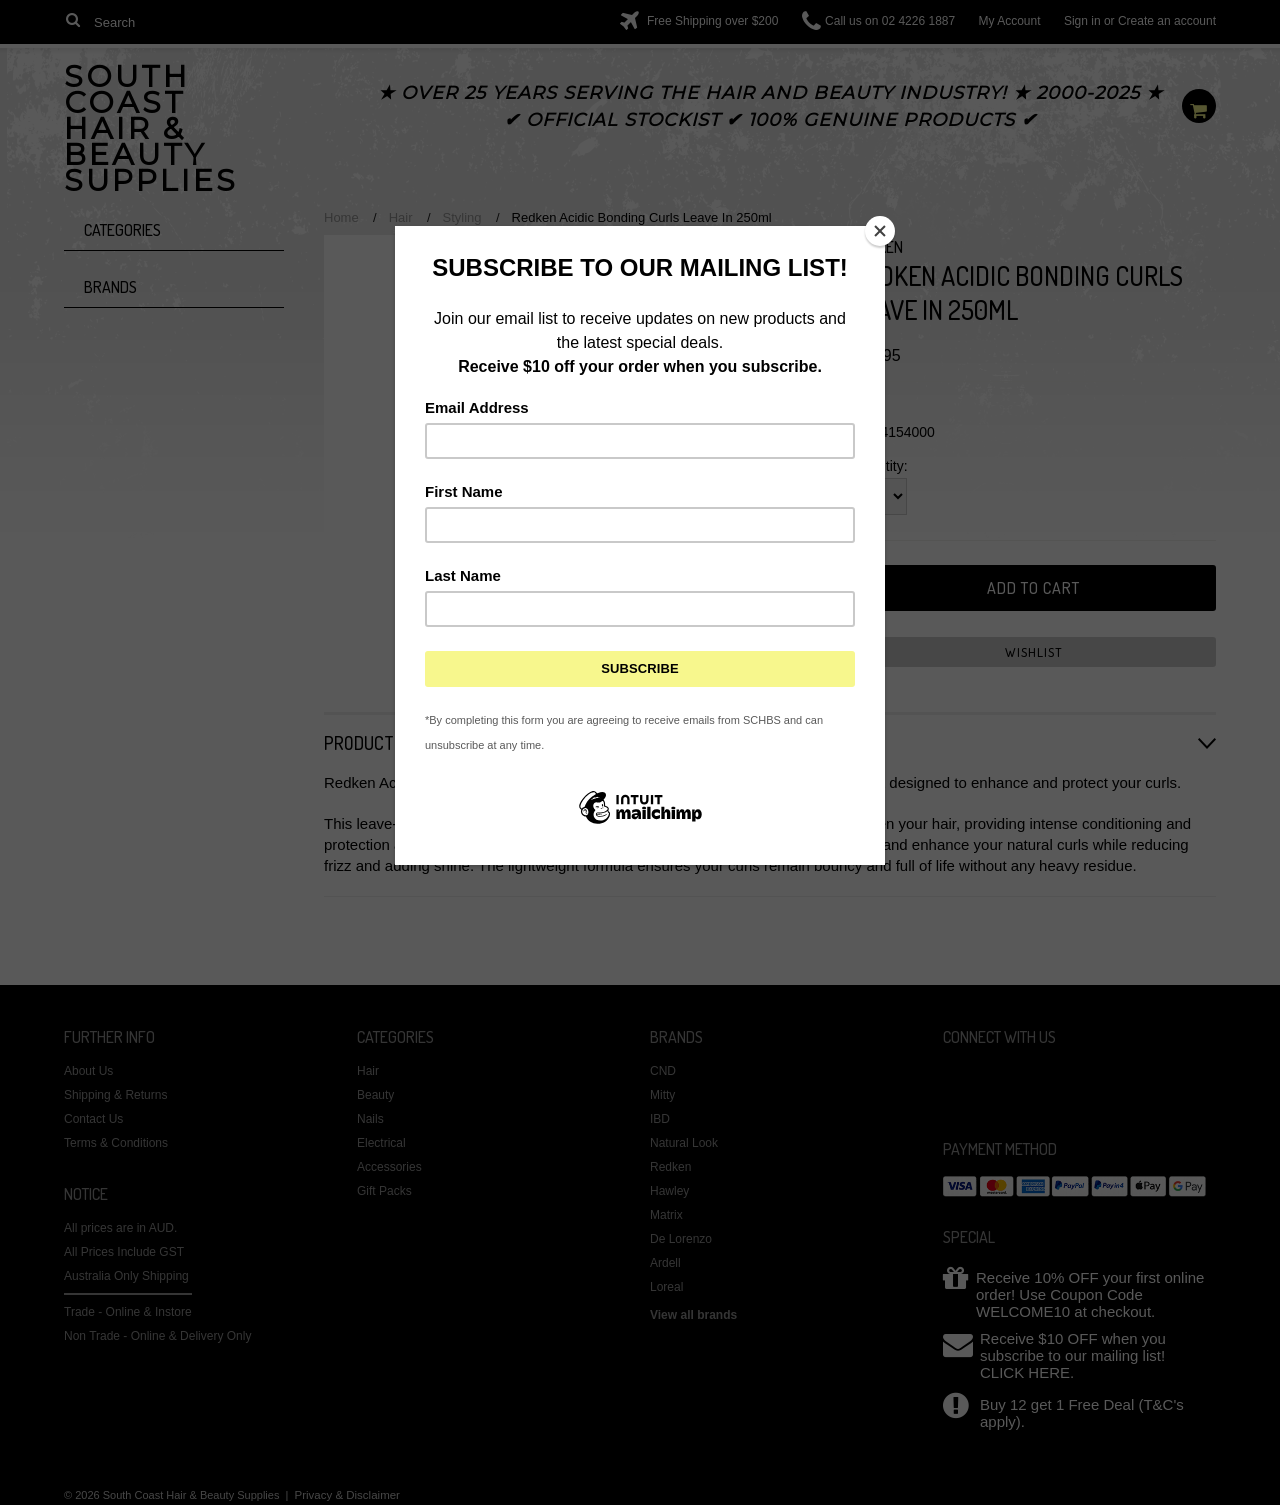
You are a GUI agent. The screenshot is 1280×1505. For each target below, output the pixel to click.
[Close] (880, 231)
